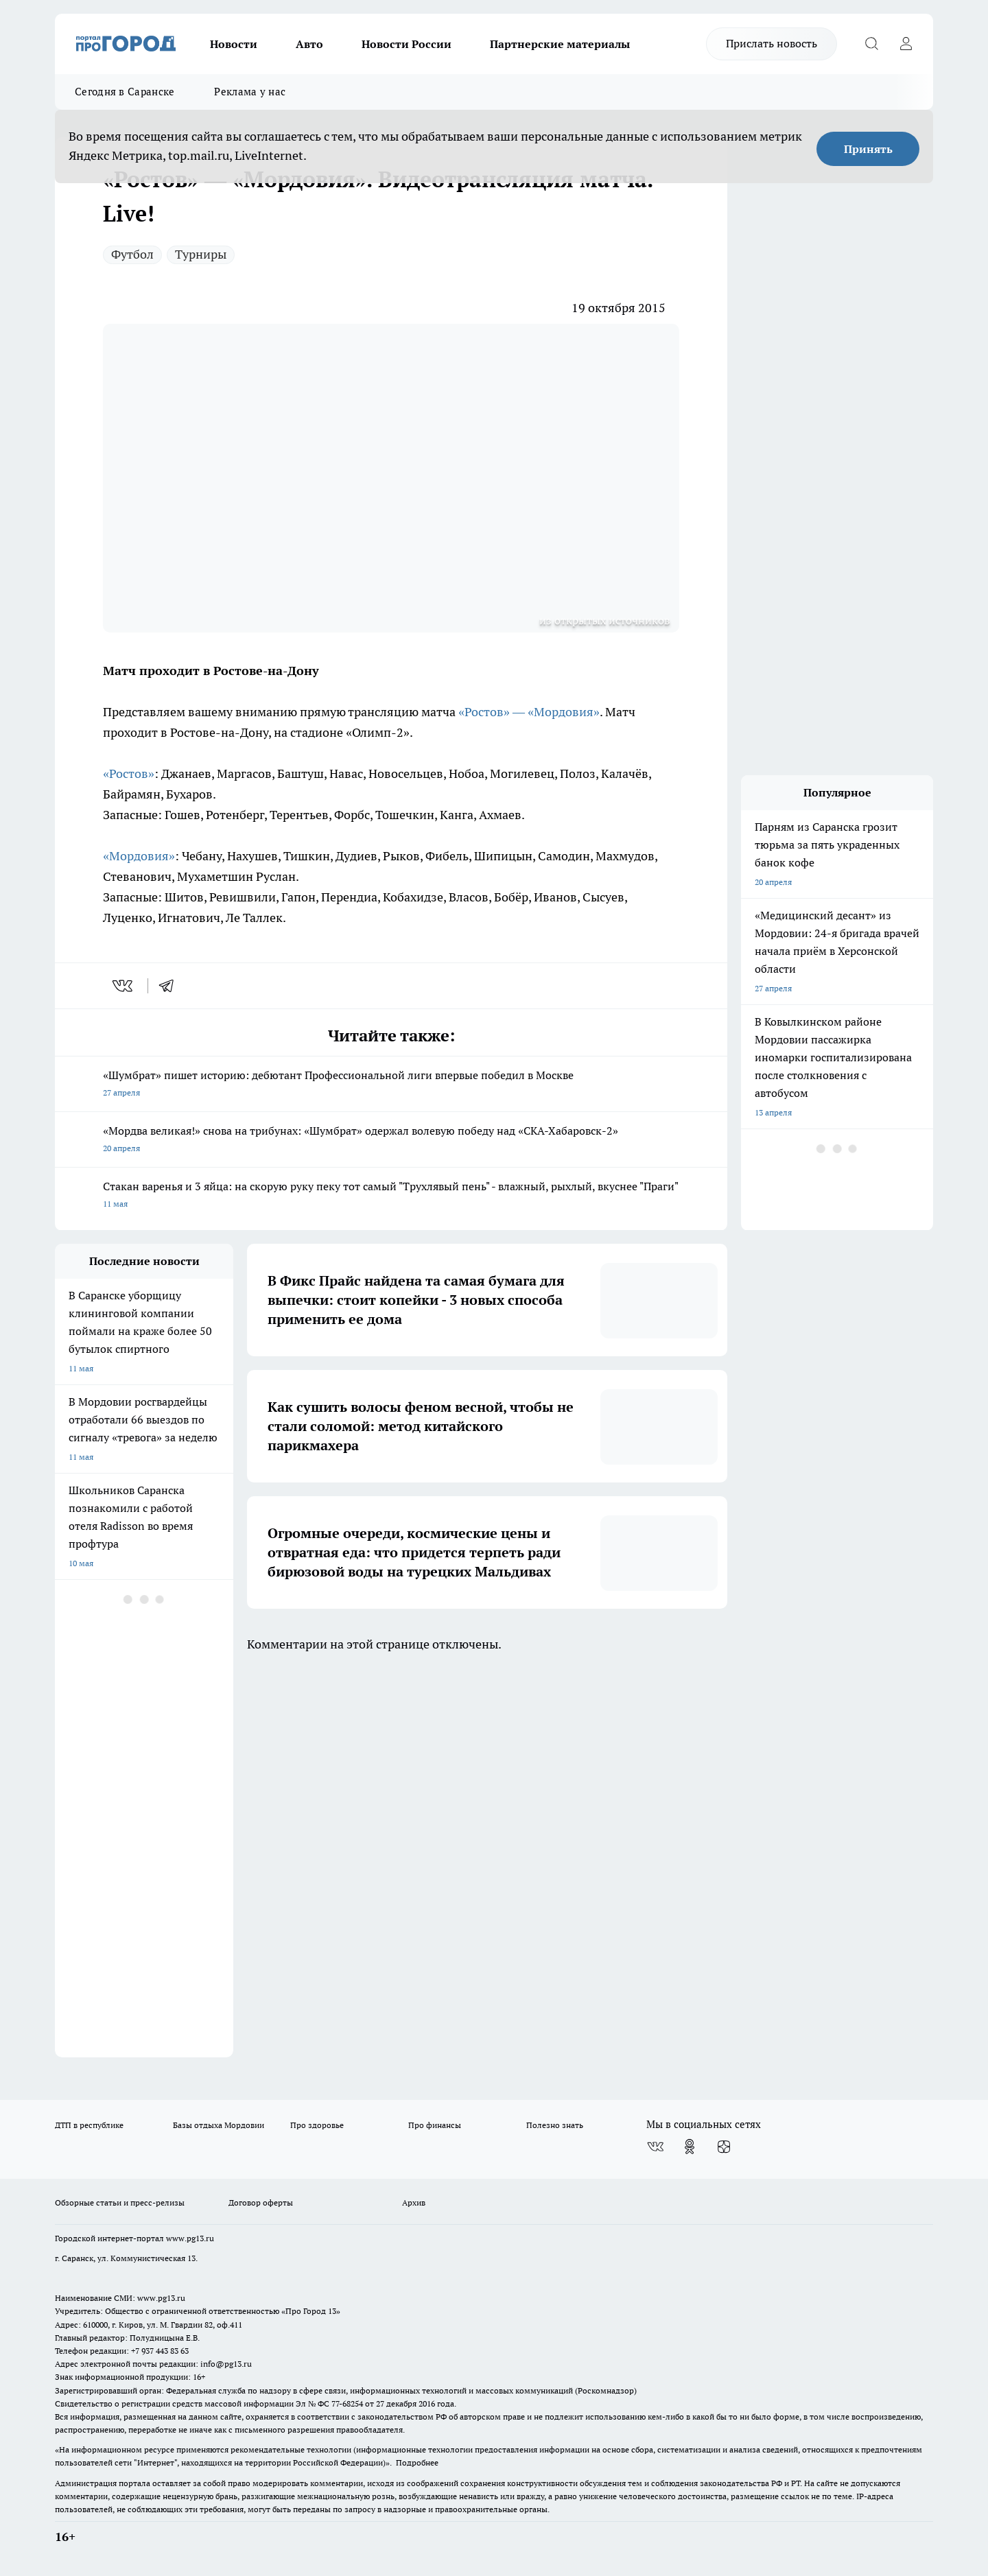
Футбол (132, 254)
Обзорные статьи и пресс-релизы (120, 2202)
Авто (309, 44)
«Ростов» (128, 773)
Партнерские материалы (560, 44)
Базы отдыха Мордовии (218, 2125)
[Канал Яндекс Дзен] (724, 2146)
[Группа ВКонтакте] (655, 2146)
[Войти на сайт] (905, 44)
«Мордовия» (139, 856)
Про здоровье (317, 2125)
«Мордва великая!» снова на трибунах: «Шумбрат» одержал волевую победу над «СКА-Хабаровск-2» (391, 1140)
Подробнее (417, 2462)
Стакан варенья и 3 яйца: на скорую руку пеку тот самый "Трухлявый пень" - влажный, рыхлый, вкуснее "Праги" (391, 1196)
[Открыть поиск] (871, 44)
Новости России (406, 44)
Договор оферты (260, 2202)
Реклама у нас (249, 91)
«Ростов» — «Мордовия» (529, 712)
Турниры (200, 254)
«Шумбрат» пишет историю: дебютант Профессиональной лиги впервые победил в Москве (391, 1085)
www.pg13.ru (190, 2238)
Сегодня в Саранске (124, 91)
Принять (868, 149)
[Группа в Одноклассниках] (689, 2146)
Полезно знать (554, 2125)
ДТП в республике (89, 2125)
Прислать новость (771, 43)
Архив (413, 2202)
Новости (233, 44)
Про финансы (434, 2125)
